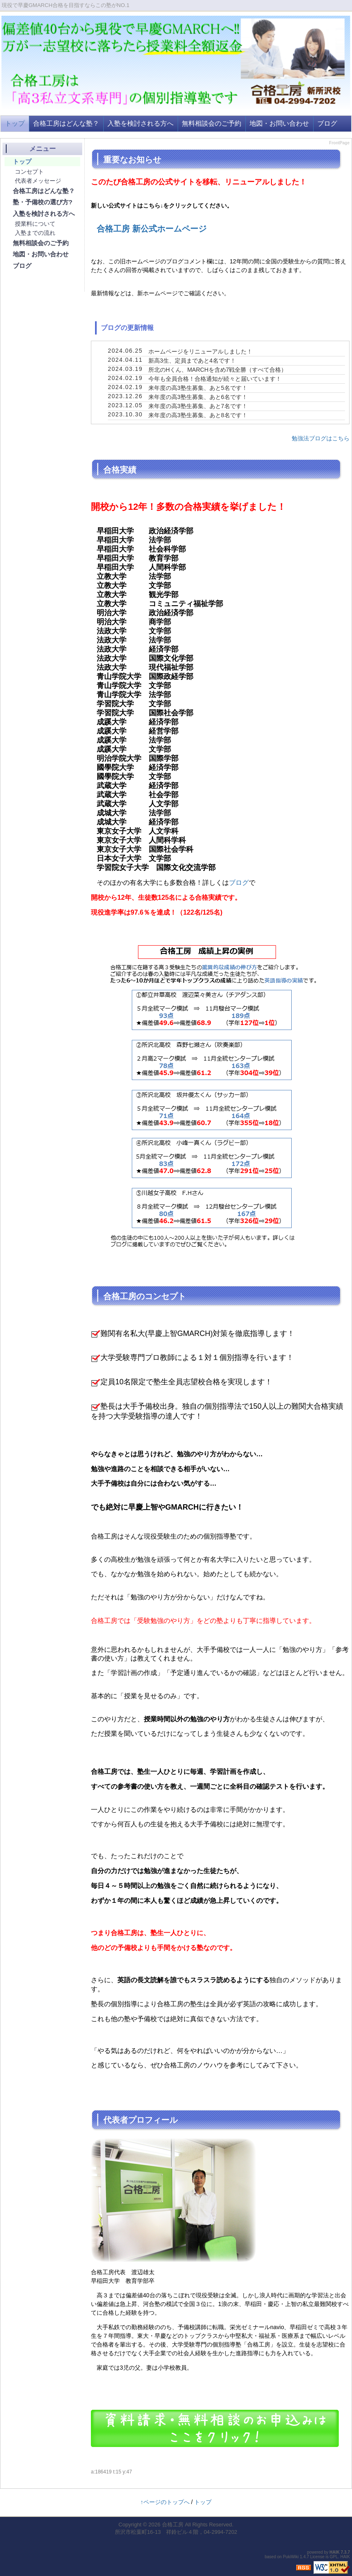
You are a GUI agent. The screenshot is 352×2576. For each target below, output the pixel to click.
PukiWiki (291, 2556)
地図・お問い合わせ (279, 123)
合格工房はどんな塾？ (66, 123)
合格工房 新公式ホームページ (152, 228)
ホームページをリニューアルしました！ (200, 351)
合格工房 (172, 2524)
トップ (15, 123)
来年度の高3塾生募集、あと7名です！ (197, 406)
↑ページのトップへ (165, 2502)
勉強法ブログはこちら (321, 438)
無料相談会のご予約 (211, 123)
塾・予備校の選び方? (42, 202)
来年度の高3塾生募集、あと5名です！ (197, 388)
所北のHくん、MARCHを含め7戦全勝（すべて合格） (217, 369)
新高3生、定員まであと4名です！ (192, 360)
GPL (334, 2556)
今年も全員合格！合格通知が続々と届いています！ (214, 378)
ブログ (327, 123)
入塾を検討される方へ (140, 123)
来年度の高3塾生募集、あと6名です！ (197, 397)
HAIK (335, 2552)
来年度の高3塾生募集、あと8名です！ (197, 415)
